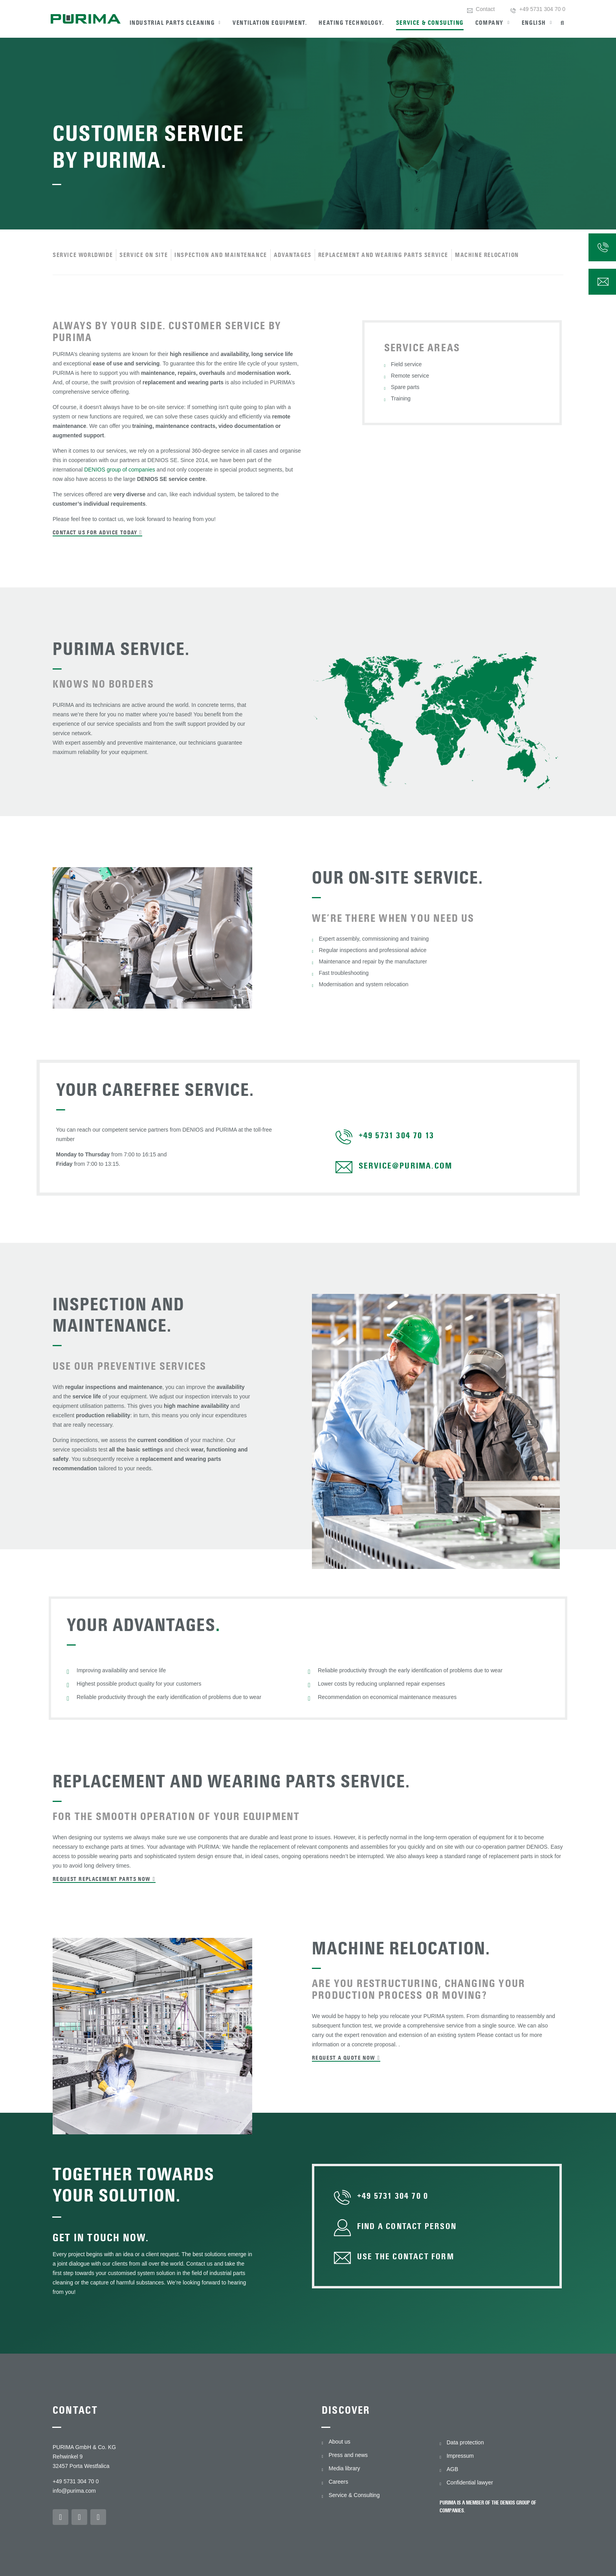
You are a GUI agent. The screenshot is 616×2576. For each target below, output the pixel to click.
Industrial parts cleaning (175, 23)
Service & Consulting (430, 22)
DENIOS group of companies (119, 469)
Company (492, 23)
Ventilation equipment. (270, 22)
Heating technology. (351, 22)
